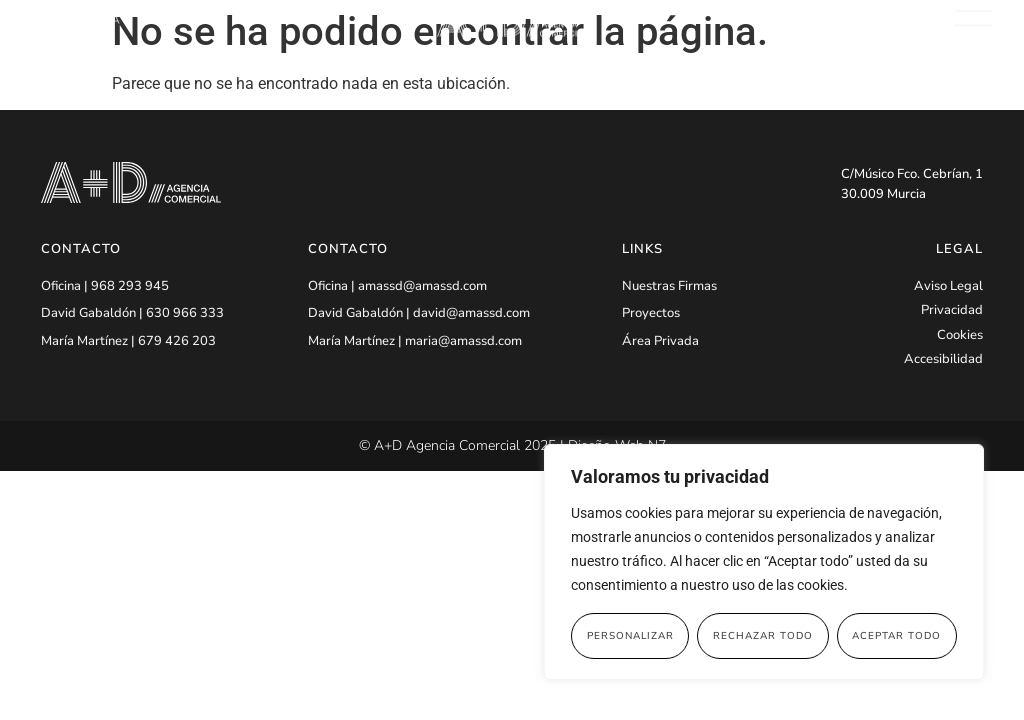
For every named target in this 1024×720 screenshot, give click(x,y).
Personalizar (630, 636)
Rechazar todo (763, 636)
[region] (764, 562)
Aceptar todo (896, 636)
